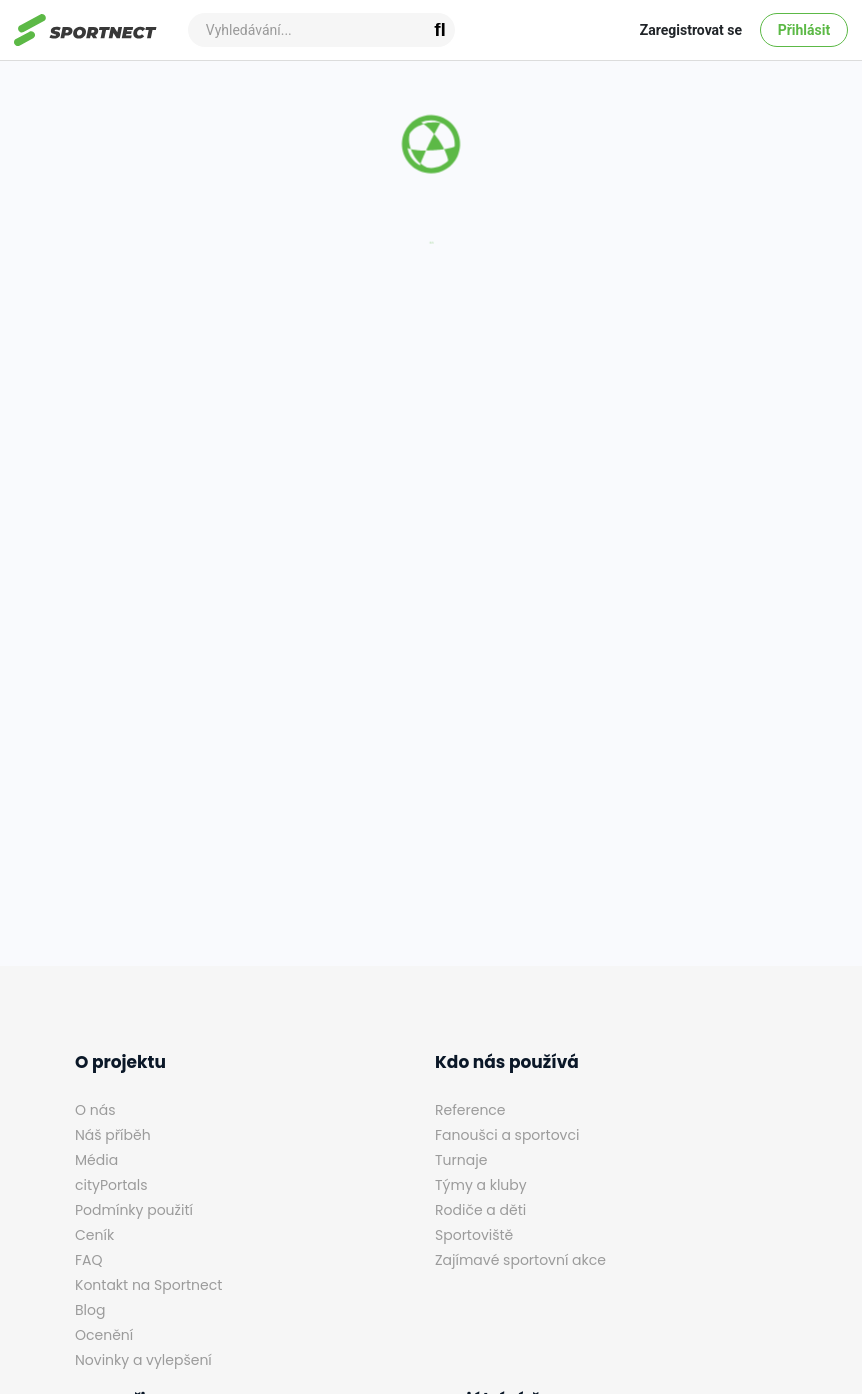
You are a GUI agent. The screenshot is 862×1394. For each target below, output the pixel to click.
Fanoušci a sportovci (507, 1135)
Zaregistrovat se (691, 30)
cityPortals (111, 1185)
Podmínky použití (134, 1210)
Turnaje (461, 1160)
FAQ (89, 1260)
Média (96, 1160)
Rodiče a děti (480, 1210)
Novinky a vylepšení (143, 1360)
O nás (95, 1110)
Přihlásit (804, 30)
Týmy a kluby (481, 1185)
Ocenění (104, 1335)
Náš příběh (113, 1135)
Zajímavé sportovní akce (520, 1260)
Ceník (94, 1235)
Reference (470, 1110)
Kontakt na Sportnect (148, 1285)
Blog (90, 1310)
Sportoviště (474, 1235)
